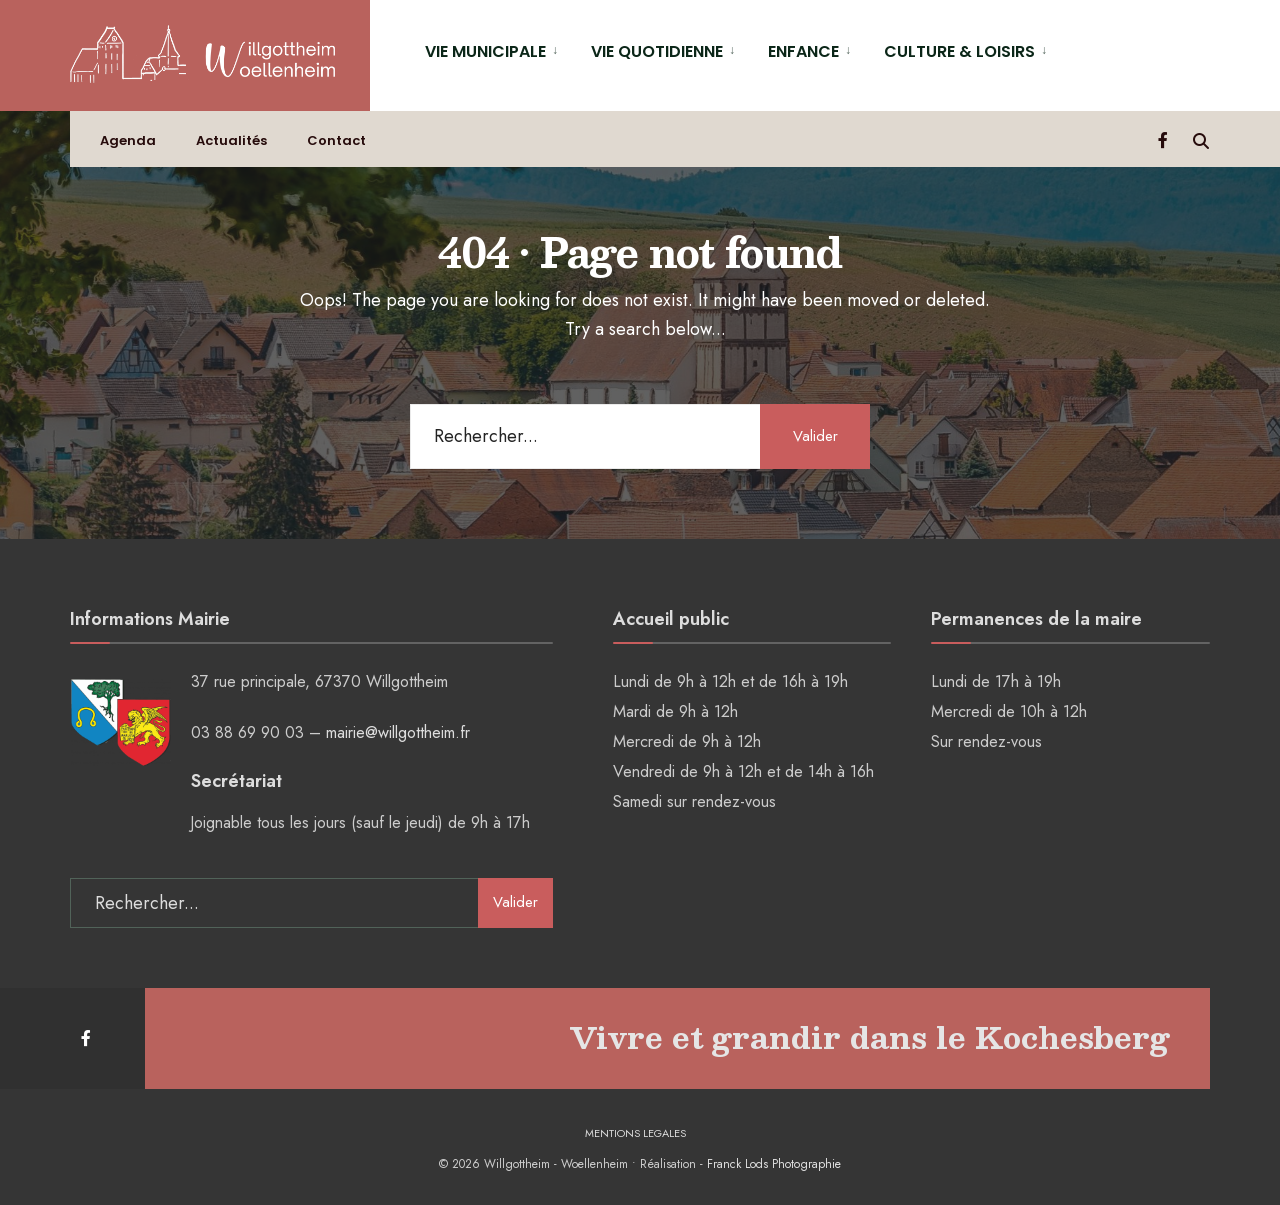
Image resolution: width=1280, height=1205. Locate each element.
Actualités (231, 140)
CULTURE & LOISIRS (959, 51)
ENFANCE (803, 51)
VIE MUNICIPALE (485, 51)
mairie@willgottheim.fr (398, 732)
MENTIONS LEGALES (635, 1133)
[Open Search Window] (1201, 139)
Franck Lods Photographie (774, 1164)
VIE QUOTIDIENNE (657, 51)
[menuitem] (493, 50)
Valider (815, 436)
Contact (336, 140)
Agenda (128, 140)
